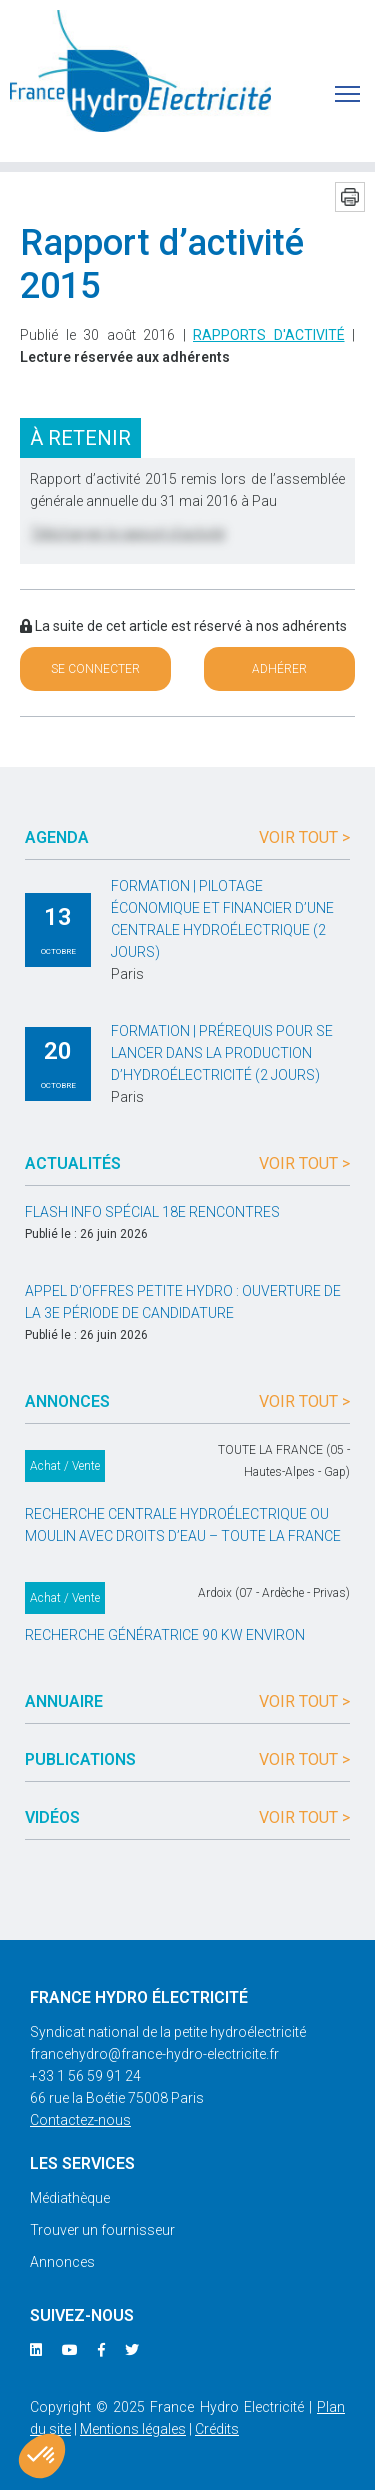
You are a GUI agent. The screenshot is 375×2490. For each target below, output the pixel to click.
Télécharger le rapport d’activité (127, 533)
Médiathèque (70, 2198)
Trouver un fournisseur (102, 2230)
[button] (42, 2456)
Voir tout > (304, 837)
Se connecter (95, 669)
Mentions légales (133, 2429)
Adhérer (279, 669)
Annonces (62, 2262)
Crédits (217, 2429)
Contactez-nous (80, 2120)
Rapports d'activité (269, 335)
